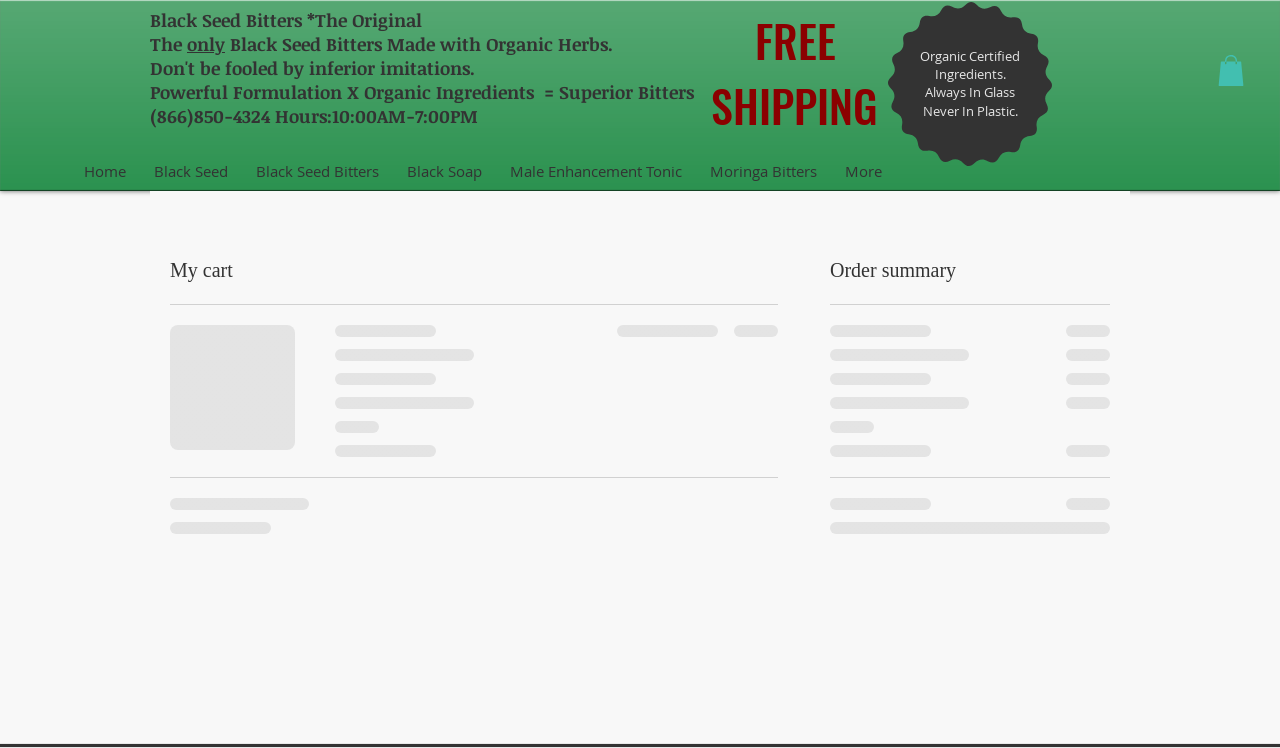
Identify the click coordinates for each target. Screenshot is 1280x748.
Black (173, 20)
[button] (1231, 70)
